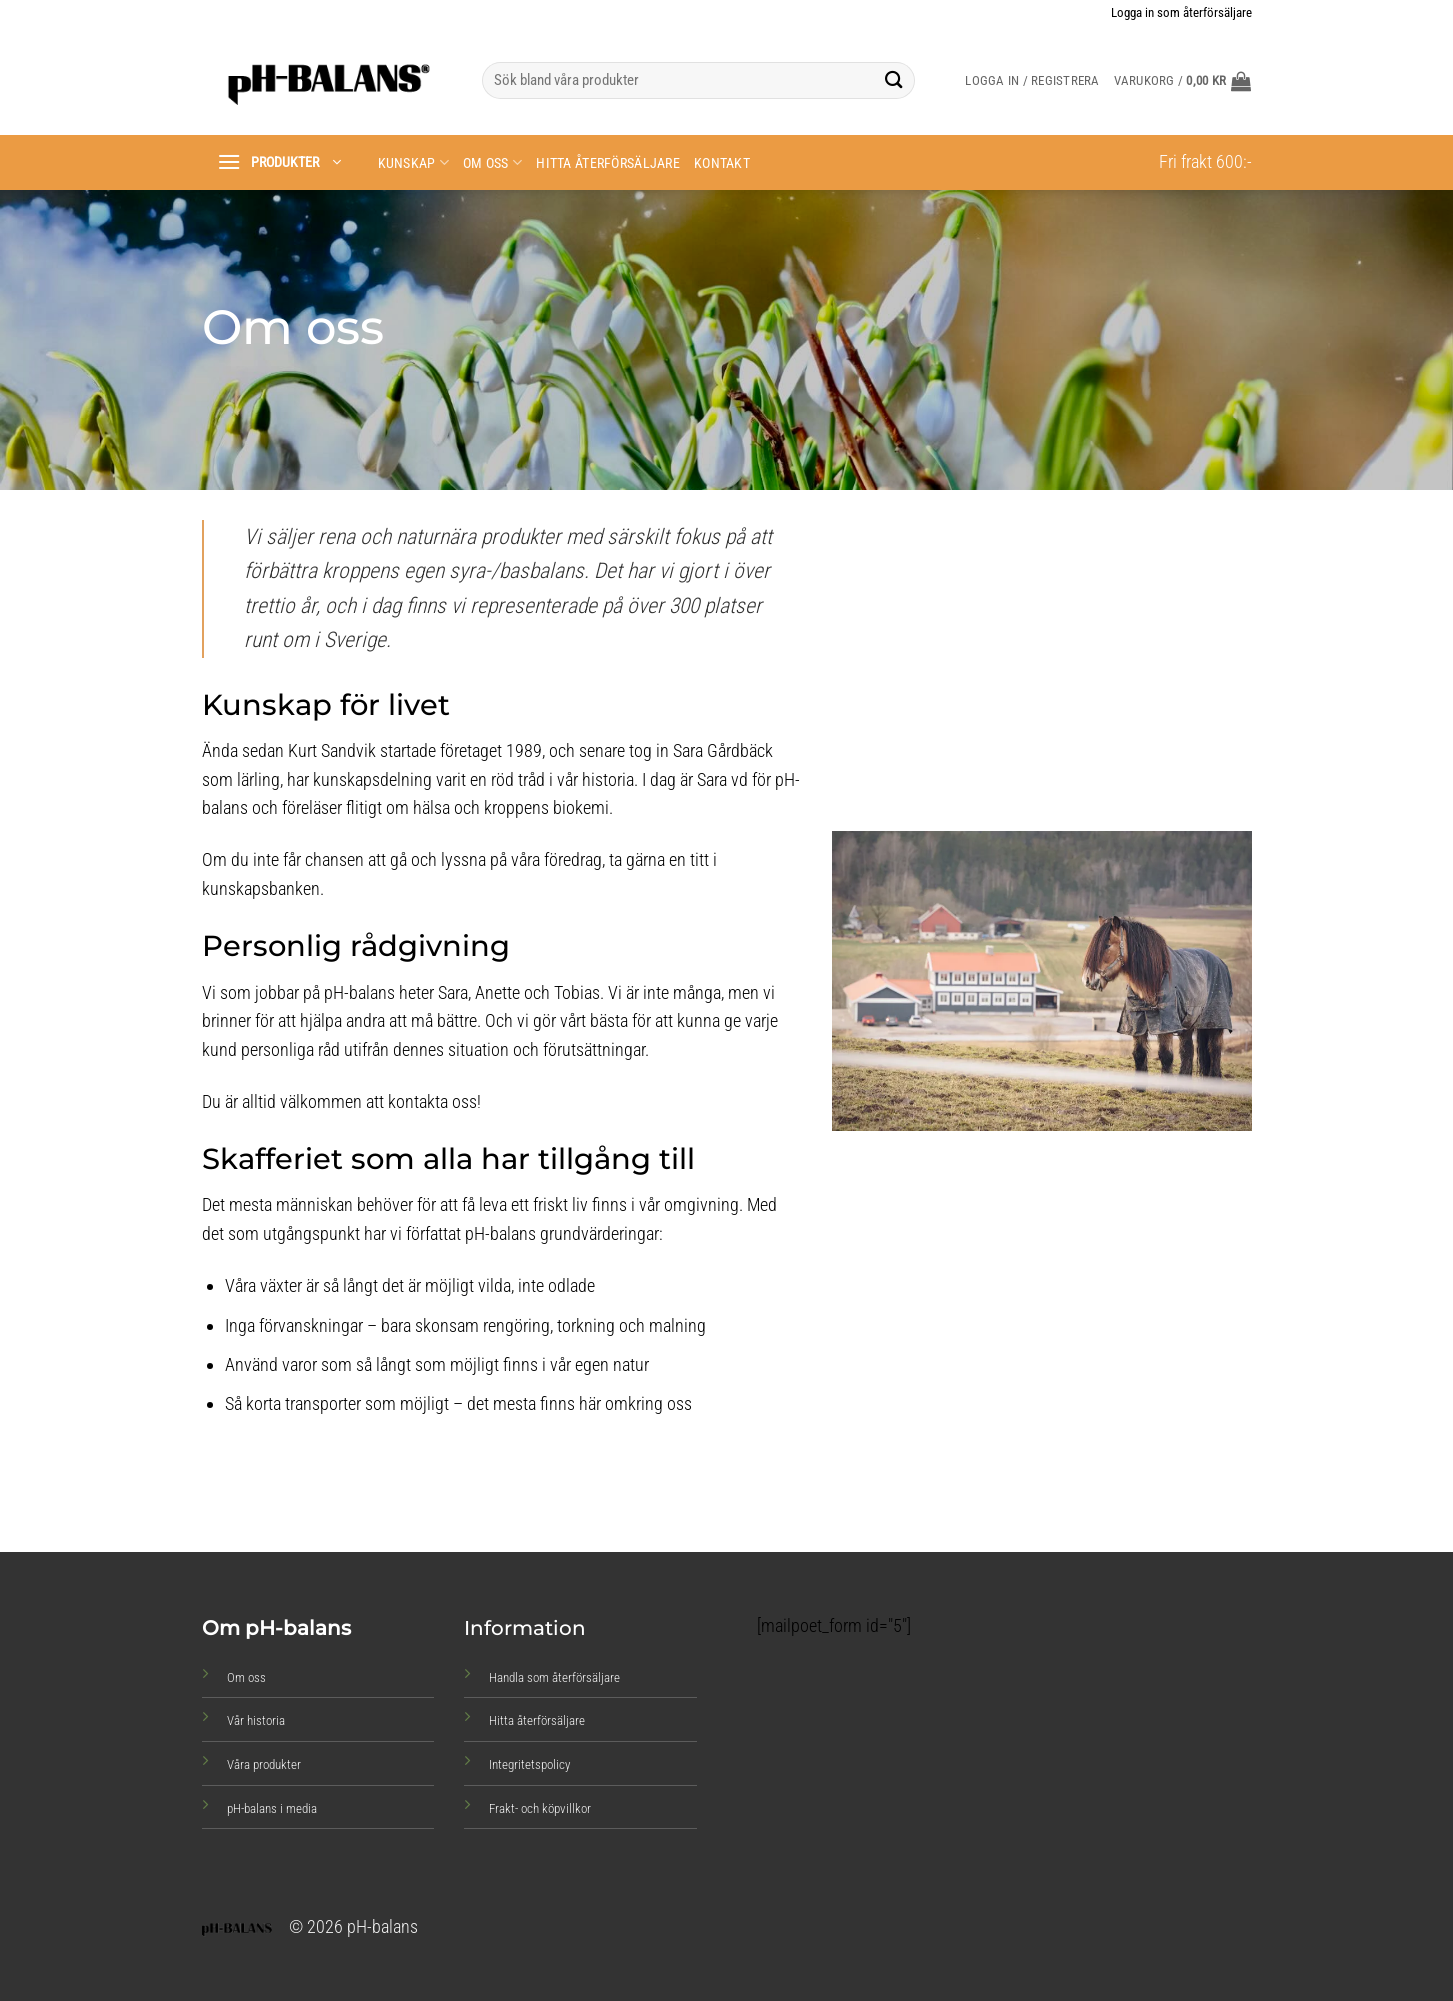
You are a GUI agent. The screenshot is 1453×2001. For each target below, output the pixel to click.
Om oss (492, 162)
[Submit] (894, 80)
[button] (1183, 81)
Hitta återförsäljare (608, 163)
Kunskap (414, 162)
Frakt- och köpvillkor (540, 1808)
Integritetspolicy (529, 1764)
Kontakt (722, 163)
